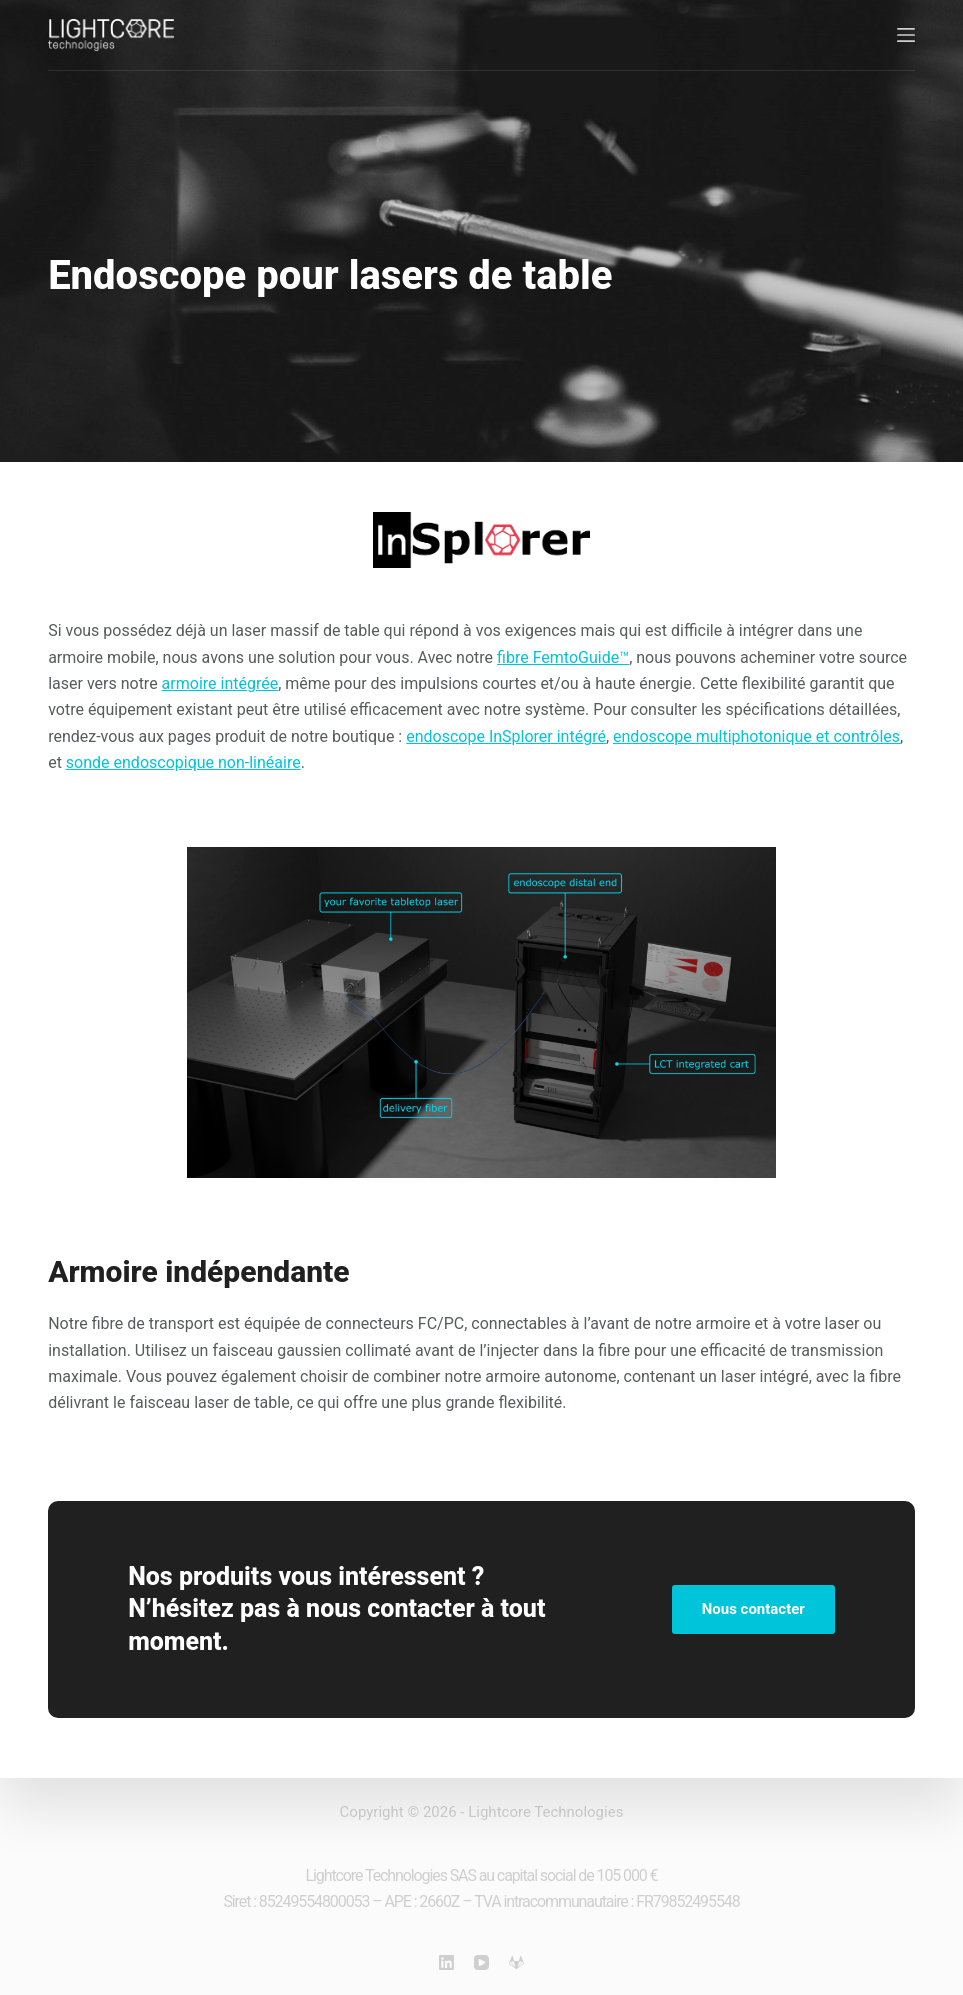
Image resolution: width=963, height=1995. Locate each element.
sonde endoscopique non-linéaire (183, 762)
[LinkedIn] (446, 1962)
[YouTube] (481, 1962)
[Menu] (906, 35)
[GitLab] (516, 1962)
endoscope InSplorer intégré (506, 736)
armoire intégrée (220, 683)
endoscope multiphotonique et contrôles (756, 736)
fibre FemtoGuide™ (563, 657)
